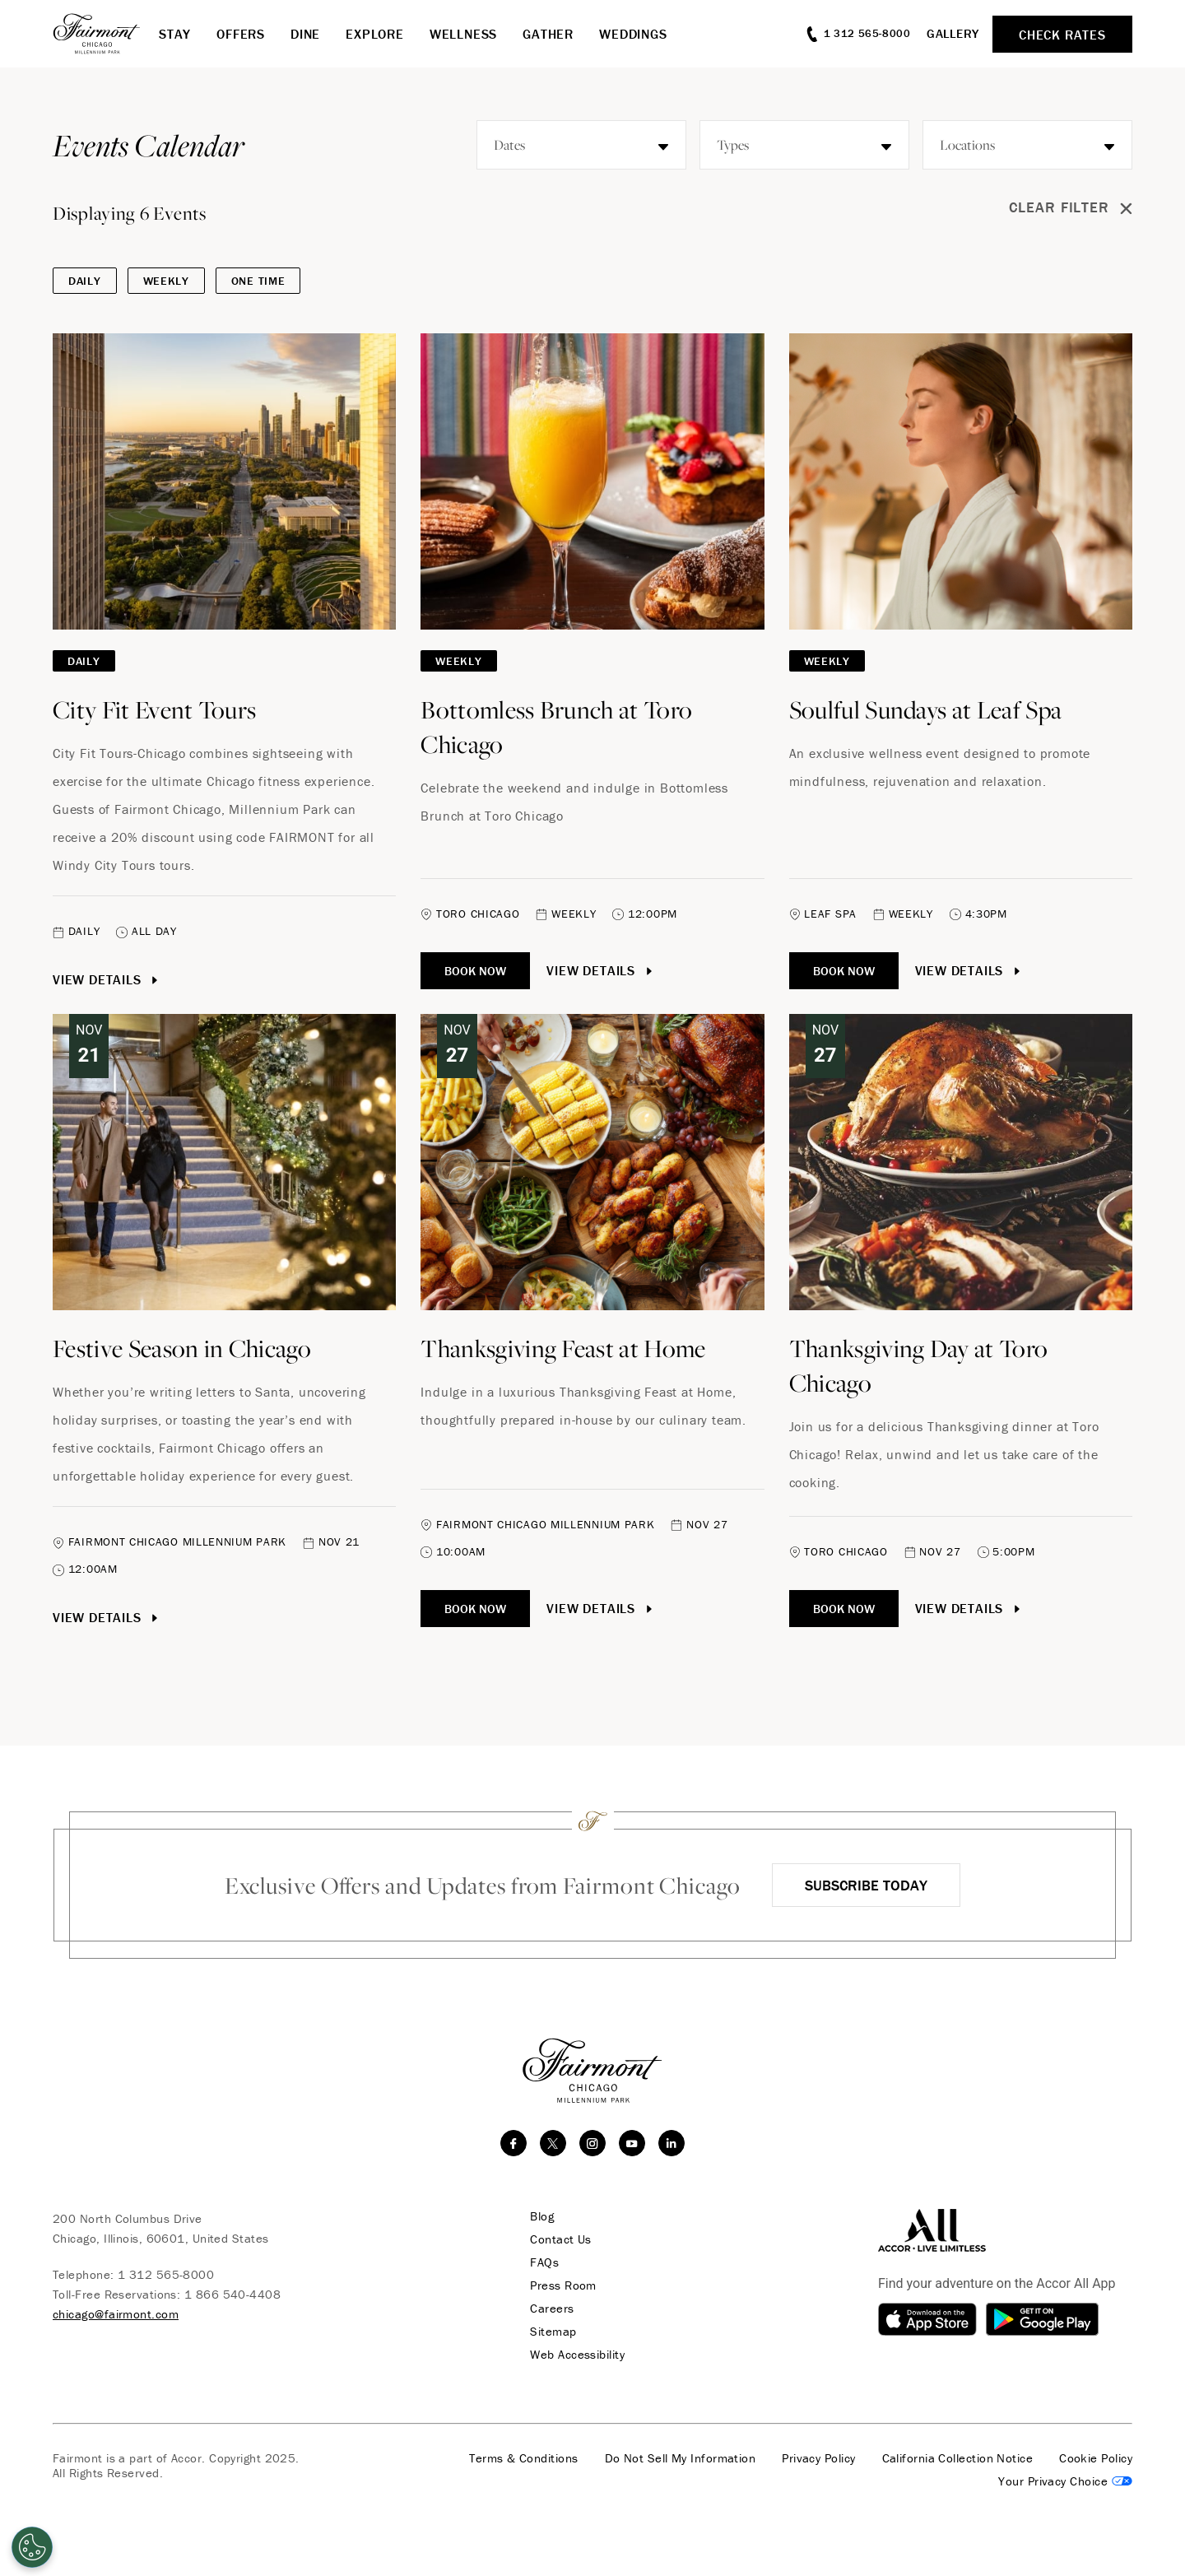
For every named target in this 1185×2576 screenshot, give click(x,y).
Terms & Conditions (523, 2458)
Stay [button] (175, 34)
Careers (551, 2308)
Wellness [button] (463, 34)
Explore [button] (375, 34)
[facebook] (513, 2143)
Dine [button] (305, 34)
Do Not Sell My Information (680, 2458)
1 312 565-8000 (166, 2274)
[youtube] (632, 2143)
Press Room (562, 2285)
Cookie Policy (1095, 2458)
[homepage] (106, 33)
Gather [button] (548, 34)
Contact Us (560, 2239)
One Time (258, 280)
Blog (541, 2216)
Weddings (633, 34)
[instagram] (592, 2143)
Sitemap (552, 2331)
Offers (240, 34)
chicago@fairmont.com (116, 2314)
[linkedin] (671, 2143)
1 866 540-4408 (232, 2294)
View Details (107, 979)
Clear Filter (1070, 208)
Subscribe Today (866, 1885)
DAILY (84, 280)
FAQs (543, 2262)
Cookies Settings (1065, 2481)
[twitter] (553, 2143)
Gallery (953, 33)
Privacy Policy (818, 2458)
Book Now (475, 971)
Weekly (166, 280)
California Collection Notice (958, 2458)
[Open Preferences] (32, 2547)
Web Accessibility (576, 2354)
